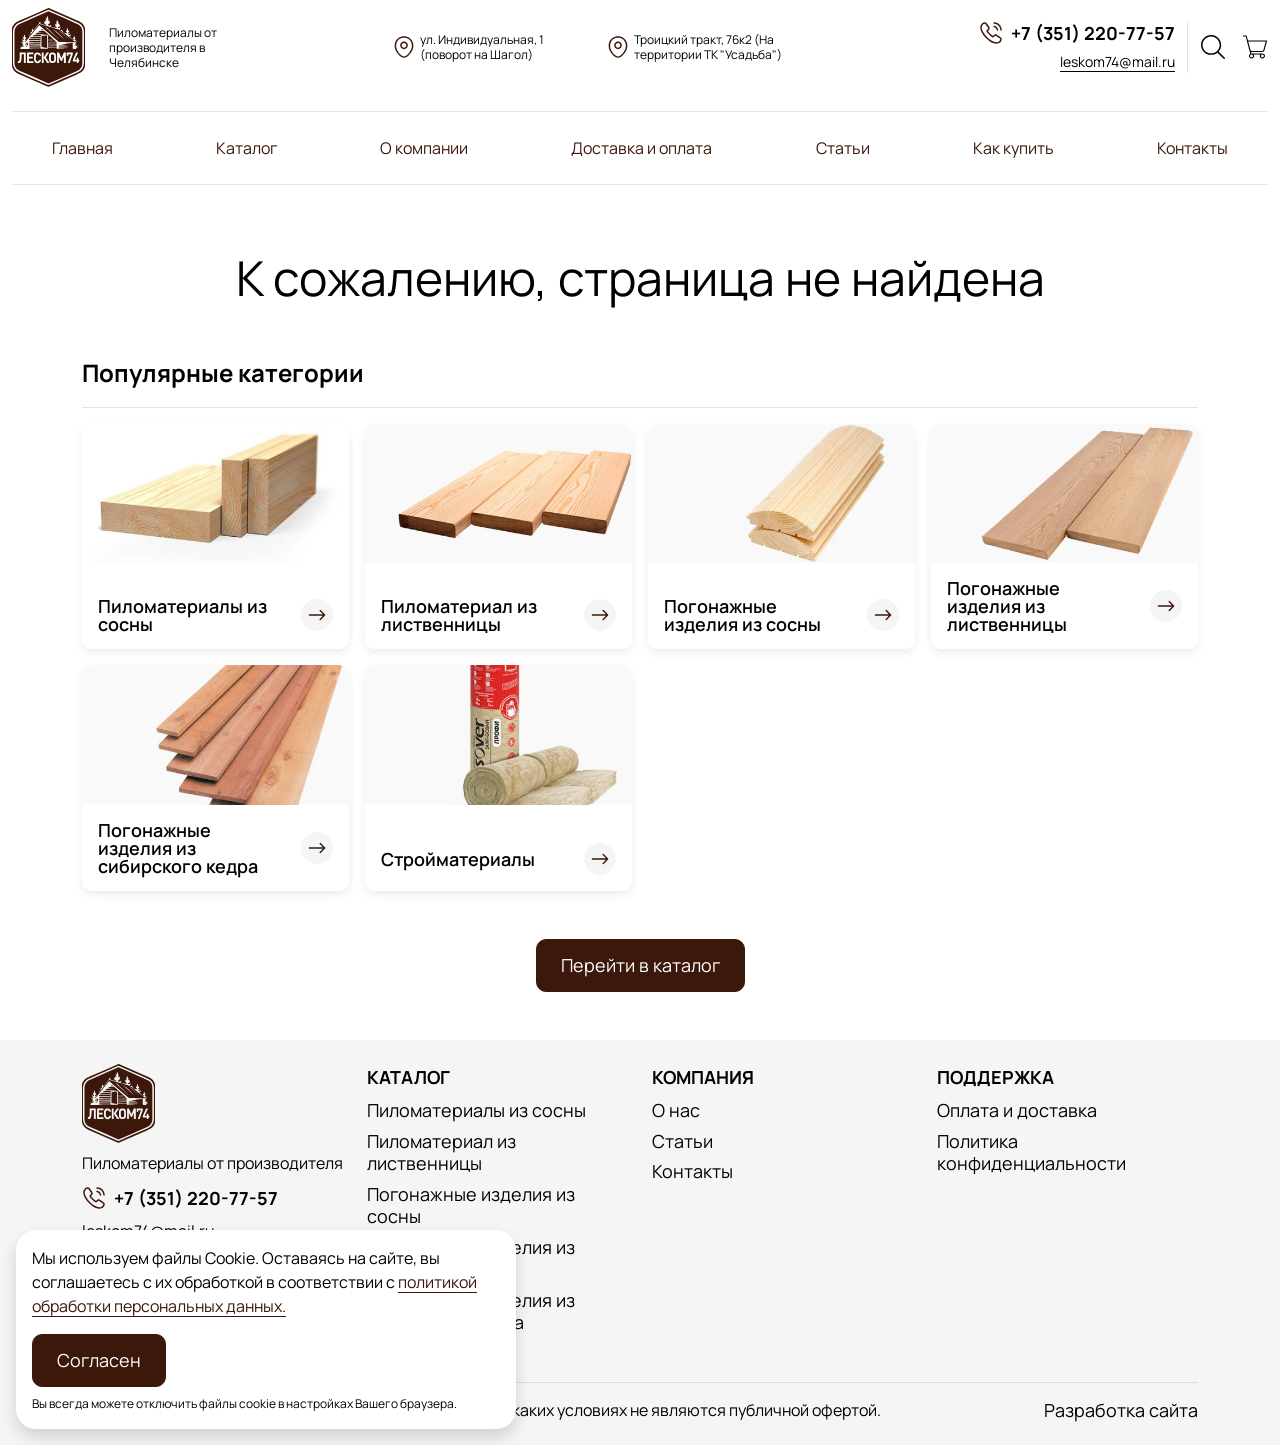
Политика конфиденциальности (1031, 1152)
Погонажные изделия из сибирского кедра (178, 848)
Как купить (1013, 148)
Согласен (99, 1360)
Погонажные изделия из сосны (742, 615)
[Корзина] (1255, 47)
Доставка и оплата (641, 148)
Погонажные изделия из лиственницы (1007, 606)
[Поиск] (1213, 47)
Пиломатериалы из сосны (182, 615)
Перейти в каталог (640, 965)
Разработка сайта (1121, 1410)
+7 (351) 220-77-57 (1077, 33)
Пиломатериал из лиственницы (459, 615)
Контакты (1192, 148)
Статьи (843, 148)
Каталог (246, 148)
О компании (424, 148)
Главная (82, 148)
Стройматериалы (458, 859)
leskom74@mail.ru (1117, 61)
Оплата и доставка (1017, 1110)
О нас (676, 1110)
